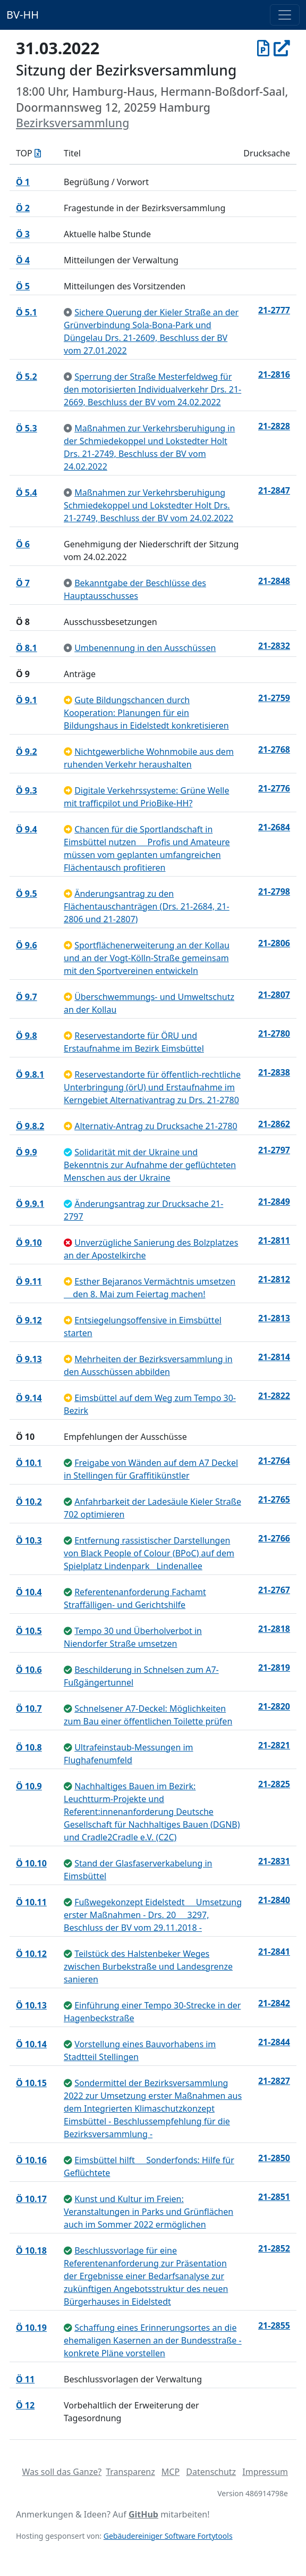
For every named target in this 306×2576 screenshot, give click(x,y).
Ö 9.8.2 (30, 1126)
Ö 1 (23, 182)
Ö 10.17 (31, 2199)
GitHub (143, 2514)
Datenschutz (211, 2472)
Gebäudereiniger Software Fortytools (168, 2536)
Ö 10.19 (31, 2327)
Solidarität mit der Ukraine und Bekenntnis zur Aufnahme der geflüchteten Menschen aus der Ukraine (150, 1164)
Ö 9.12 (29, 1320)
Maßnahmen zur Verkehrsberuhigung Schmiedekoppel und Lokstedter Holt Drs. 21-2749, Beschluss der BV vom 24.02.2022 (148, 505)
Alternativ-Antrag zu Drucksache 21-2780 (155, 1126)
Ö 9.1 (26, 700)
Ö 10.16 (31, 2160)
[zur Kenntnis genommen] (68, 312)
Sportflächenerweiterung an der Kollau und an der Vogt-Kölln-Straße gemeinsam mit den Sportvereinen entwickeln (147, 958)
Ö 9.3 (26, 790)
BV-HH (22, 14)
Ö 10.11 (31, 1902)
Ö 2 (23, 208)
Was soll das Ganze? (61, 2472)
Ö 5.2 (26, 376)
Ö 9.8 (26, 1035)
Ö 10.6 (29, 1669)
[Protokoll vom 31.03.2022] (263, 48)
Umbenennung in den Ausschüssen (145, 648)
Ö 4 (23, 260)
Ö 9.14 (29, 1398)
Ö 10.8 (29, 1747)
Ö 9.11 (29, 1281)
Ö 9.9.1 (30, 1204)
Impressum (265, 2472)
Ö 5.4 (26, 492)
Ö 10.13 (31, 2005)
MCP (171, 2472)
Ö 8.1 (26, 648)
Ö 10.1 (29, 1463)
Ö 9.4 (26, 829)
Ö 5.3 (26, 428)
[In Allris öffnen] (282, 48)
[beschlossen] (68, 1463)
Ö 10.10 (31, 1863)
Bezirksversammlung (72, 122)
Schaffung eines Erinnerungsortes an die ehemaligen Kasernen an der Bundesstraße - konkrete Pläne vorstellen (153, 2340)
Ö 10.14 (31, 2044)
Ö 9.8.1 (30, 1074)
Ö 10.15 (31, 2083)
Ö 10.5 (29, 1631)
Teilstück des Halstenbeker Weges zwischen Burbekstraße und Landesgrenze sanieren (148, 1966)
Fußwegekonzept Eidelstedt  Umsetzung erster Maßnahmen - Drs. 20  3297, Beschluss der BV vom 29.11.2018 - (153, 1914)
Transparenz (130, 2472)
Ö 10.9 (29, 1786)
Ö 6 (23, 544)
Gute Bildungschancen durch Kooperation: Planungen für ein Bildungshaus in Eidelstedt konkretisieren (146, 712)
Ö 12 (25, 2405)
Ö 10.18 (31, 2250)
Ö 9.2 (26, 751)
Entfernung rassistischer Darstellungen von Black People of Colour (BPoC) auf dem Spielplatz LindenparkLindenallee (149, 1553)
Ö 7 (23, 583)
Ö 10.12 (31, 1954)
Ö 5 (23, 286)
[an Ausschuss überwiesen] (68, 700)
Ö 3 (23, 234)
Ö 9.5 (26, 893)
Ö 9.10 (29, 1242)
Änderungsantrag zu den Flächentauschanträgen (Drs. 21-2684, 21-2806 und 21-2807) (147, 906)
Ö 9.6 (26, 945)
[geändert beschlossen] (68, 1152)
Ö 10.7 (29, 1708)
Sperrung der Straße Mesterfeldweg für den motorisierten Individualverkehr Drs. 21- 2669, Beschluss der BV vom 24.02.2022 (152, 389)
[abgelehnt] (68, 1242)
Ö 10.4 (29, 1592)
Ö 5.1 (26, 312)
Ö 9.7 (26, 997)
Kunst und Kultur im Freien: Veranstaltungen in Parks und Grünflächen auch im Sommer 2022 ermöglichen (148, 2211)
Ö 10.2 (29, 1501)
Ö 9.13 (29, 1359)
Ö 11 (25, 2379)
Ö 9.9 (26, 1152)
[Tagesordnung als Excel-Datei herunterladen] (38, 153)
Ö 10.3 (29, 1540)
